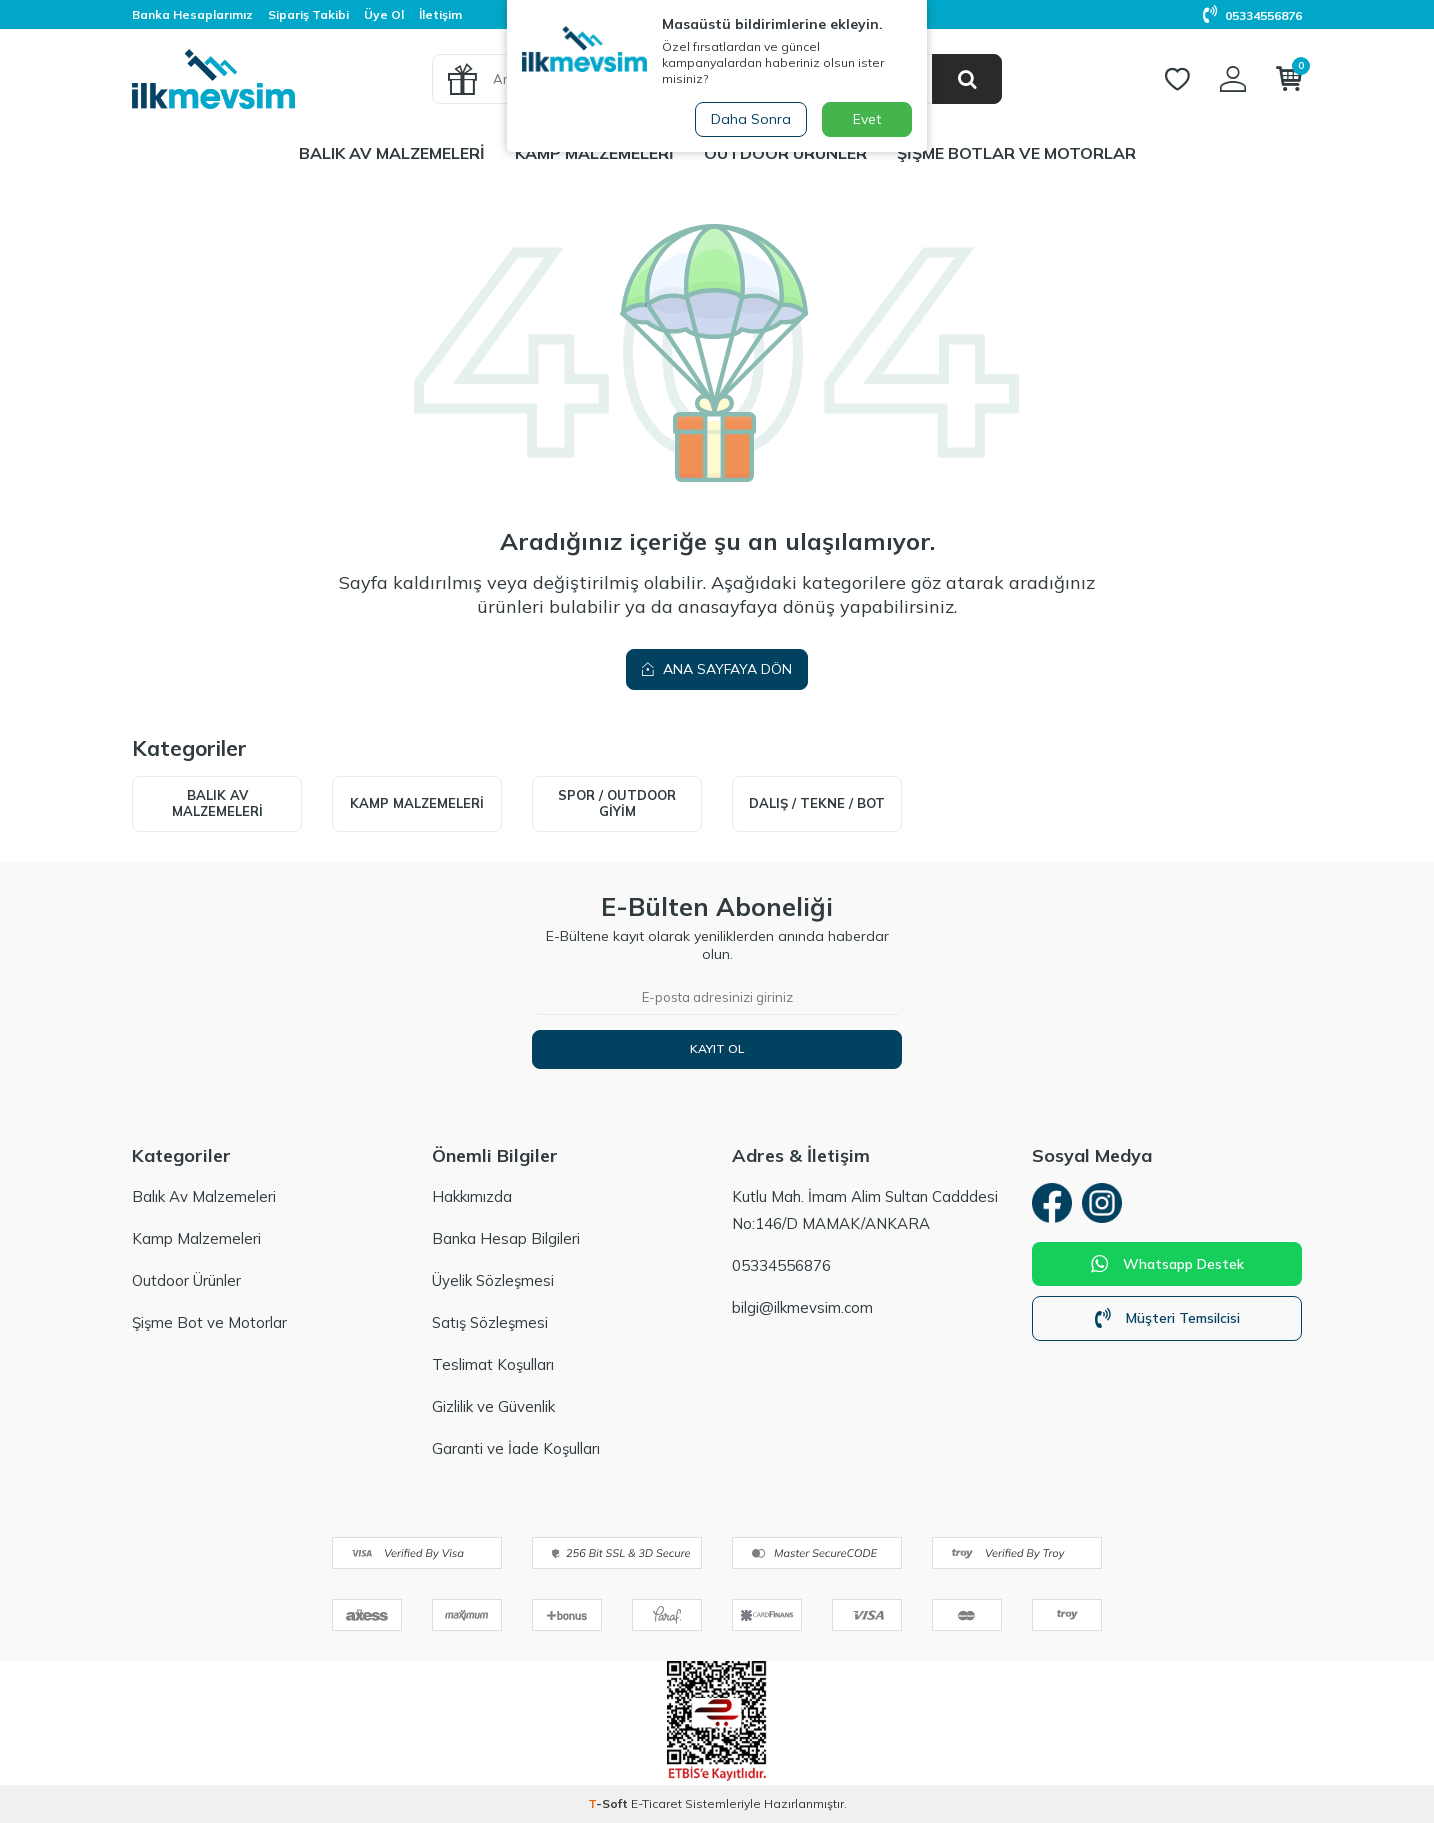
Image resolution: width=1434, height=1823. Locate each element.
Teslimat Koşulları (493, 1364)
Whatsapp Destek (1167, 1264)
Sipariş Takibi (308, 14)
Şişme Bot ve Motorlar (209, 1322)
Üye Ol (384, 14)
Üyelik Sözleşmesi (493, 1280)
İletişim (440, 14)
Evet (867, 119)
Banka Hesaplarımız (192, 14)
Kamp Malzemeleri (594, 153)
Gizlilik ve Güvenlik (493, 1406)
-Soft (609, 1803)
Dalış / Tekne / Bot (817, 803)
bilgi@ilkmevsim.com (802, 1307)
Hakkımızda (472, 1196)
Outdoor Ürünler (785, 153)
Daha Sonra (751, 119)
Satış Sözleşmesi (490, 1322)
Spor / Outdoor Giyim (617, 803)
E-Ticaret (656, 1803)
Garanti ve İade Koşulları (516, 1448)
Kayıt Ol (717, 1048)
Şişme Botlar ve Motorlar (1016, 153)
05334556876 (1252, 15)
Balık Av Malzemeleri (392, 153)
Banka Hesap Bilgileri (506, 1238)
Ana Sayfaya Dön (717, 669)
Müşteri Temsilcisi (1167, 1318)
